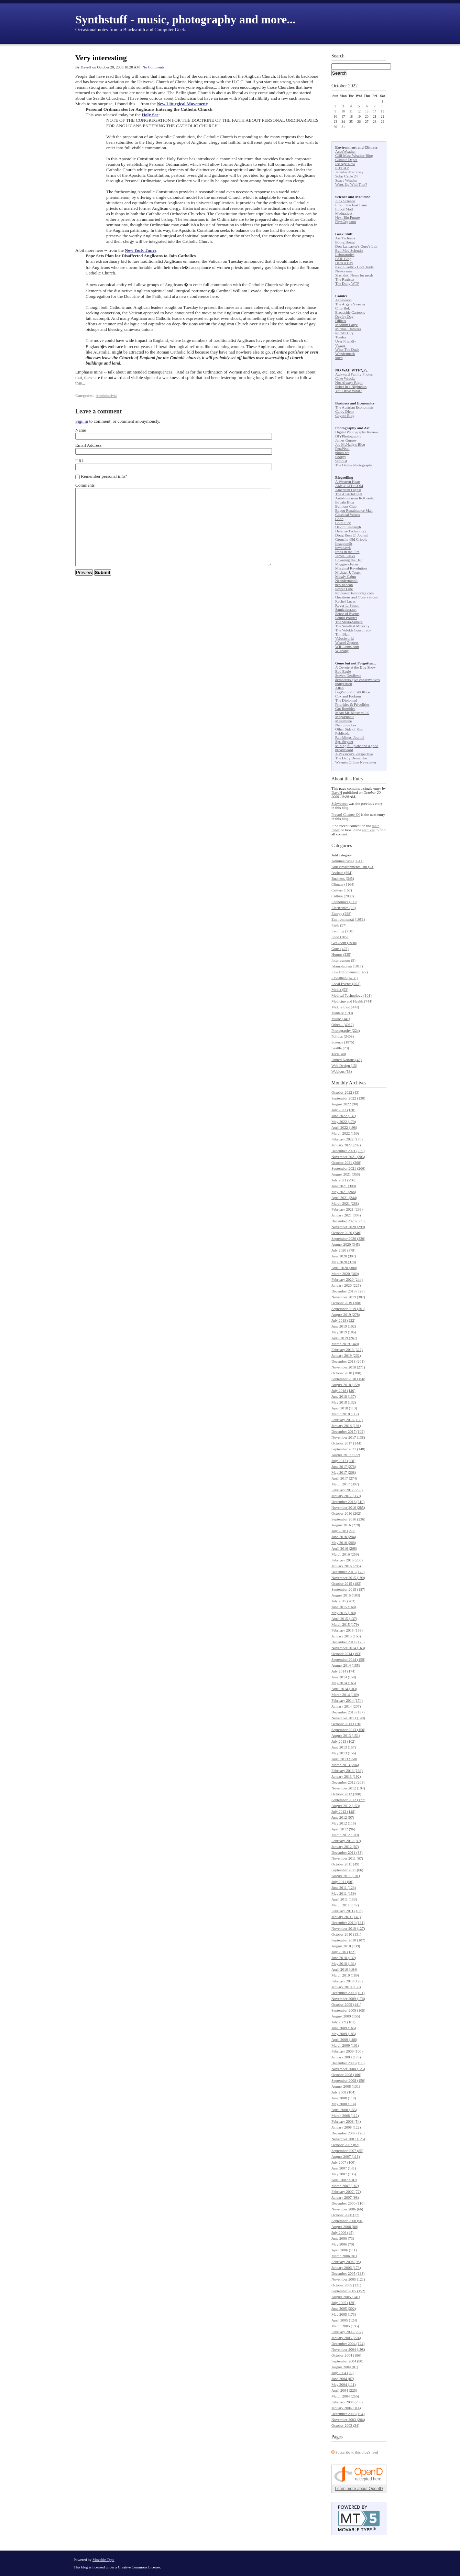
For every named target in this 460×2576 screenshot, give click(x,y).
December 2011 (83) (347, 1852)
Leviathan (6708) (344, 978)
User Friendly (345, 341)
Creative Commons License (139, 2567)
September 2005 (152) (348, 2291)
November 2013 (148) (348, 1718)
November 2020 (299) (348, 1227)
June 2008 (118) (343, 2098)
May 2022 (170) (343, 1121)
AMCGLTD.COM (349, 486)
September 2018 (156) (348, 1379)
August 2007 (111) (345, 2156)
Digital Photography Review (357, 432)
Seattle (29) (340, 1048)
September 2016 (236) (348, 1519)
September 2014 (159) (348, 1659)
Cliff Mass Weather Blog (354, 155)
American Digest (348, 490)
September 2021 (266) (348, 1168)
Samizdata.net (346, 609)
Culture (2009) (342, 896)
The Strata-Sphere (349, 622)
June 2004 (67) (342, 2379)
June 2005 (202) (343, 2308)
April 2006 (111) (344, 2250)
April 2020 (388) (344, 1268)
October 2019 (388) (346, 1303)
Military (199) (342, 1013)
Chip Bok (342, 308)
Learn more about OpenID (359, 2488)
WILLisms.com (347, 647)
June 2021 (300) (343, 1186)
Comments (85, 485)
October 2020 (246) (346, 1233)
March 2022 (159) (345, 1133)
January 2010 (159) (346, 1987)
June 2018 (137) (343, 1396)
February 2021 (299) (347, 1209)
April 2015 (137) (344, 1618)
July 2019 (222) (343, 1320)
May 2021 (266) (343, 1192)
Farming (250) (342, 931)
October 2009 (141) (346, 2004)
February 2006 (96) (346, 2262)
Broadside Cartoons (350, 312)
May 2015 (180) (343, 1613)
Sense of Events (347, 613)
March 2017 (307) (345, 1484)
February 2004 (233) (347, 2402)
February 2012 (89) (346, 1841)
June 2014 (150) (343, 1677)
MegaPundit (344, 717)
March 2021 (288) (345, 1203)
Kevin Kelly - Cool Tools (354, 267)
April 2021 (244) (344, 1197)
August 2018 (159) (345, 1385)
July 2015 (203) (343, 1601)
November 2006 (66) (347, 2209)
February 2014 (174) (347, 1700)
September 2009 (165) (348, 2010)
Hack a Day (344, 263)
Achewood (343, 300)
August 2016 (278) (345, 1525)
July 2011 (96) (342, 1882)
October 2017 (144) (346, 1443)
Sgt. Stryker (344, 741)
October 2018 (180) (346, 1373)
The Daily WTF (347, 283)
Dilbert (340, 320)
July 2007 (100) (343, 2162)
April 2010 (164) (344, 1969)
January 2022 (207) (346, 1145)
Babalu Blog (344, 502)
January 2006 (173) (346, 2267)
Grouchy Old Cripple (351, 539)
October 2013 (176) (346, 1724)
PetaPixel (342, 448)
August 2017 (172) (345, 1455)
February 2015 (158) (347, 1630)
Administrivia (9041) (347, 861)
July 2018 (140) (343, 1390)
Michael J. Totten (348, 572)
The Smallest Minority (352, 626)
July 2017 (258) (343, 1461)
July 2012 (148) (343, 1811)
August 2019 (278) (345, 1314)
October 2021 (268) (346, 1162)
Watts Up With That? (351, 184)
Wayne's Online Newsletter (355, 762)
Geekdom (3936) (344, 943)
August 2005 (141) (345, 2297)
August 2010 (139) (345, 1946)
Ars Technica (345, 238)
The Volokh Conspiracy (353, 630)
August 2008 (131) (345, 2086)
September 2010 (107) (348, 1940)
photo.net (342, 453)
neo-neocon (344, 585)
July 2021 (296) (343, 1180)
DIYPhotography (348, 436)
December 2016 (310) (348, 1502)
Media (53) (339, 989)
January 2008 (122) (346, 2127)
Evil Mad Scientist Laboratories (349, 252)
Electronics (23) (343, 908)
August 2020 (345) (345, 1244)
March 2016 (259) (345, 1554)
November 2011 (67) (347, 1858)
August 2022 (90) (344, 1104)
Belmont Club (346, 506)
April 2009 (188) (344, 2039)
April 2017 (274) (344, 1478)
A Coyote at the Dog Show (355, 667)
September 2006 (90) (347, 2221)
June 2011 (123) (343, 1887)
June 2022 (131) (343, 1116)
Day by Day (344, 316)
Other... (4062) (342, 1024)
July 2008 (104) (343, 2092)
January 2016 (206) (346, 1566)
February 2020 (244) (347, 1279)
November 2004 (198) (348, 2349)
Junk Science (345, 201)
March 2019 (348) (345, 1344)
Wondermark (345, 353)
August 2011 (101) (345, 1876)
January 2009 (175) (346, 2057)
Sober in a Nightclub (350, 387)
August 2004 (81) (344, 2367)
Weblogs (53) (341, 1071)
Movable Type (103, 2559)
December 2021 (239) (348, 1151)
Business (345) (342, 878)
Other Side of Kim (349, 729)
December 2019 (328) (348, 1291)
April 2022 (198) (344, 1127)
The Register (345, 279)
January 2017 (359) (346, 1496)
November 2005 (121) (348, 2279)
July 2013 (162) (343, 1741)
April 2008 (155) (344, 2110)
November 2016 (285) (348, 1507)
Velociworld (344, 638)
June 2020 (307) (343, 1256)
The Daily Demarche (351, 758)
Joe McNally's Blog (350, 444)
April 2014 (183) (344, 1689)
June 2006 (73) (342, 2238)
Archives (357, 1082)
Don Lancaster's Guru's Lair (356, 246)
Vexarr (340, 345)
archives (368, 830)
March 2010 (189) (345, 1975)
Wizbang (342, 651)
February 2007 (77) (346, 2191)
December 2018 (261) (348, 1361)
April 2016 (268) (344, 1548)
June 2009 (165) (343, 2028)
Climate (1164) (342, 884)
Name (80, 430)
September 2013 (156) (348, 1730)
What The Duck (347, 349)
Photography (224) (345, 1030)
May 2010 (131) (343, 1963)
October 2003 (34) (345, 2425)
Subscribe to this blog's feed (357, 2452)
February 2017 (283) (347, 1490)
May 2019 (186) (343, 1332)
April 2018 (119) (344, 1408)
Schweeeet (339, 803)
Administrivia (106, 395)
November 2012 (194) (348, 1788)
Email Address (88, 445)
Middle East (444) (345, 1007)
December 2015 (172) (348, 1572)
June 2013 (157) (343, 1747)
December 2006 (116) (347, 2203)
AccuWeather (345, 151)
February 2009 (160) (347, 2051)
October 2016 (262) (346, 1513)
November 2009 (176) (348, 1998)
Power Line (344, 589)
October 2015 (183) (346, 1583)
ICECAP (342, 168)
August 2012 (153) (345, 1806)
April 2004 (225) (344, 2390)
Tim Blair (342, 634)
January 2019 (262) (346, 1355)
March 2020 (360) (345, 1273)
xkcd (338, 358)
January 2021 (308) (346, 1215)
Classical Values (347, 514)
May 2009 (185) (343, 2034)
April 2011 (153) (344, 1899)
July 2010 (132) (343, 1952)
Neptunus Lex (346, 725)
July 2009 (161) (343, 2022)
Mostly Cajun (345, 576)
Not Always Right (348, 382)
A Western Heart (347, 481)
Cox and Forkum (348, 696)
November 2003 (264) (348, 2419)
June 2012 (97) (342, 1817)
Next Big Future (347, 217)
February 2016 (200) (347, 1560)
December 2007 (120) (348, 2133)
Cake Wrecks (345, 378)
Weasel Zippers (347, 642)
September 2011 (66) (347, 1870)
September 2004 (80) (347, 2361)
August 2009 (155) (345, 2016)
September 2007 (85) (347, 2151)
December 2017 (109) (348, 1431)
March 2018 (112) (345, 1414)
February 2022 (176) (347, 1139)
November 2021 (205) (348, 1157)
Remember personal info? (104, 476)
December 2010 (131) (348, 1922)
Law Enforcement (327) (349, 972)
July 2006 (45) (342, 2232)
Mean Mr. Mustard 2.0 (352, 713)
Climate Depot (346, 160)
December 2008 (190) (348, 2063)
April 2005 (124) (344, 2320)
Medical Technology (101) (351, 995)
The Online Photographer (354, 465)
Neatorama (343, 271)
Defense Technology (350, 531)
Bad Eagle (343, 671)
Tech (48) (338, 1054)
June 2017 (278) (343, 1466)
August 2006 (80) (344, 2227)
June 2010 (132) (343, 1958)
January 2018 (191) (346, 1426)
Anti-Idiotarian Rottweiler (355, 498)
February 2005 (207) (347, 2332)
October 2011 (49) (345, 1864)
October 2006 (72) (345, 2215)
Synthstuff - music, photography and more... (185, 19)
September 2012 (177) (348, 1800)
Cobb (339, 519)
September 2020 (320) (348, 1238)
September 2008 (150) (348, 2080)
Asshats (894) (341, 872)
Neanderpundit (346, 580)
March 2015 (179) (345, 1624)
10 (343, 111)
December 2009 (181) (348, 1993)
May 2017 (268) (343, 1472)
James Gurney (346, 440)
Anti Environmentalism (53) (352, 867)
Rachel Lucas (345, 601)
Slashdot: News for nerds (354, 275)
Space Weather (346, 180)
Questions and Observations (356, 597)
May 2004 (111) (343, 2384)
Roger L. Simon (347, 605)
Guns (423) (340, 948)
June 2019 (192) (343, 1326)
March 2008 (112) (345, 2115)
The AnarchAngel (348, 494)
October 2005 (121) (346, 2285)
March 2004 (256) (345, 2396)
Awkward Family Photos (354, 374)
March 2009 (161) (345, 2045)
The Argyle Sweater (350, 304)
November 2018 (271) (348, 1367)
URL (79, 460)
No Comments (153, 67)
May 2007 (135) (343, 2174)
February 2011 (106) (347, 1911)
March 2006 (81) (344, 2256)
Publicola (342, 733)
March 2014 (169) (345, 1694)
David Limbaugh (348, 527)
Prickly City (344, 333)
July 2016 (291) (343, 1531)
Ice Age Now (345, 164)
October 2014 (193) (346, 1654)
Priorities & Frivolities (352, 704)
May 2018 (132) (343, 1402)
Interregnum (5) (343, 960)
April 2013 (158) (344, 1759)
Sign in (81, 421)
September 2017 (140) (348, 1449)
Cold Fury (343, 523)
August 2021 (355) (345, 1174)
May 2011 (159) (343, 1893)
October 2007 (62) (345, 2145)
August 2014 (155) (345, 1665)
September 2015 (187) (348, 1589)
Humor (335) (341, 954)
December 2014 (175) (348, 1642)
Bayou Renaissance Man (354, 510)
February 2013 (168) (347, 1770)
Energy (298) (341, 913)
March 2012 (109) (345, 1835)
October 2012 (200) (346, 1794)
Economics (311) (344, 902)
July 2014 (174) (343, 1671)
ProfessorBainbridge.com (354, 593)
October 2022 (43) (345, 1092)
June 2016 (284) (343, 1537)
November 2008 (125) (348, 2069)
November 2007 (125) (348, 2139)
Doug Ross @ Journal (352, 535)
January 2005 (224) (346, 2338)
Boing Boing (345, 242)
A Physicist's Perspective (354, 754)
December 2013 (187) (348, 1712)
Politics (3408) (342, 1036)
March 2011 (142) (345, 1905)
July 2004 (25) (342, 2373)
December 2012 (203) (348, 1782)
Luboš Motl (344, 209)
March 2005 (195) (345, 2326)
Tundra (340, 337)
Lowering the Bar (348, 560)
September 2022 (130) (348, 1098)
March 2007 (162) (345, 2186)
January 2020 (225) (346, 1285)
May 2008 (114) (343, 2104)
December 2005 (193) (348, 2273)
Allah (339, 688)
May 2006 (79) (342, 2244)
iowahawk (343, 547)
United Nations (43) (346, 1060)
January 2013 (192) (346, 1776)
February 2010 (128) (347, 1981)
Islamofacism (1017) (347, 966)
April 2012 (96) (343, 1829)
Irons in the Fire (347, 552)
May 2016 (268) (343, 1542)
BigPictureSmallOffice (352, 692)
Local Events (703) (345, 984)
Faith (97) (339, 925)
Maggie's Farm (346, 564)
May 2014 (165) (343, 1683)
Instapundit (343, 543)
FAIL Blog (343, 259)
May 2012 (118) (343, 1823)
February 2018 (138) (347, 1420)
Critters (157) (341, 890)
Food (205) (339, 937)
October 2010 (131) (346, 1934)
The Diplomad (346, 700)
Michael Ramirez (348, 329)
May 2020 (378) (343, 1262)
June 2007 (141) (343, 2168)
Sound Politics (346, 618)
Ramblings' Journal (349, 737)
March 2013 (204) (345, 1765)
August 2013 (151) (345, 1735)
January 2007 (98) (345, 2197)
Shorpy (340, 457)
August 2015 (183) (345, 1595)
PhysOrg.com (345, 221)
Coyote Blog (344, 415)
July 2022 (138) (343, 1110)
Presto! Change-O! (345, 814)
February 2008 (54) (346, 2121)
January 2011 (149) (346, 1917)
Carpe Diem (344, 411)
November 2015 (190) (348, 1578)
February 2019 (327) (347, 1349)
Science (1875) (342, 1042)
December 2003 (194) (348, 2414)
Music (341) (340, 1019)
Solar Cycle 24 (346, 176)
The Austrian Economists (354, 407)
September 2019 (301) (348, 1309)
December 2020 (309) (348, 1221)
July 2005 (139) (343, 2303)
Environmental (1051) (348, 919)
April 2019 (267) (344, 1338)
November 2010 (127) (348, 1928)
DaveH (86, 67)
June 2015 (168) (343, 1607)
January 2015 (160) (346, 1636)
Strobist (341, 461)
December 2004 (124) (348, 2343)
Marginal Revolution (351, 568)
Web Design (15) (344, 1065)
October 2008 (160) (346, 2074)
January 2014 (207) (346, 1706)
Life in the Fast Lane (351, 205)
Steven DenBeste (348, 675)
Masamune (343, 721)
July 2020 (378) (343, 1250)
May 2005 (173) (343, 2314)
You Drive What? (348, 391)
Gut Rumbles (345, 708)
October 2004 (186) (346, 2355)
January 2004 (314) (346, 2408)
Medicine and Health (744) (351, 1001)
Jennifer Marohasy (349, 172)
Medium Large (346, 325)
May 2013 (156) (343, 1753)
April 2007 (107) (344, 2180)
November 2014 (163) (348, 1648)
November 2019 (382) (348, 1297)
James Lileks (345, 556)
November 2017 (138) (348, 1437)
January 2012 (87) (345, 1846)
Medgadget (343, 213)
